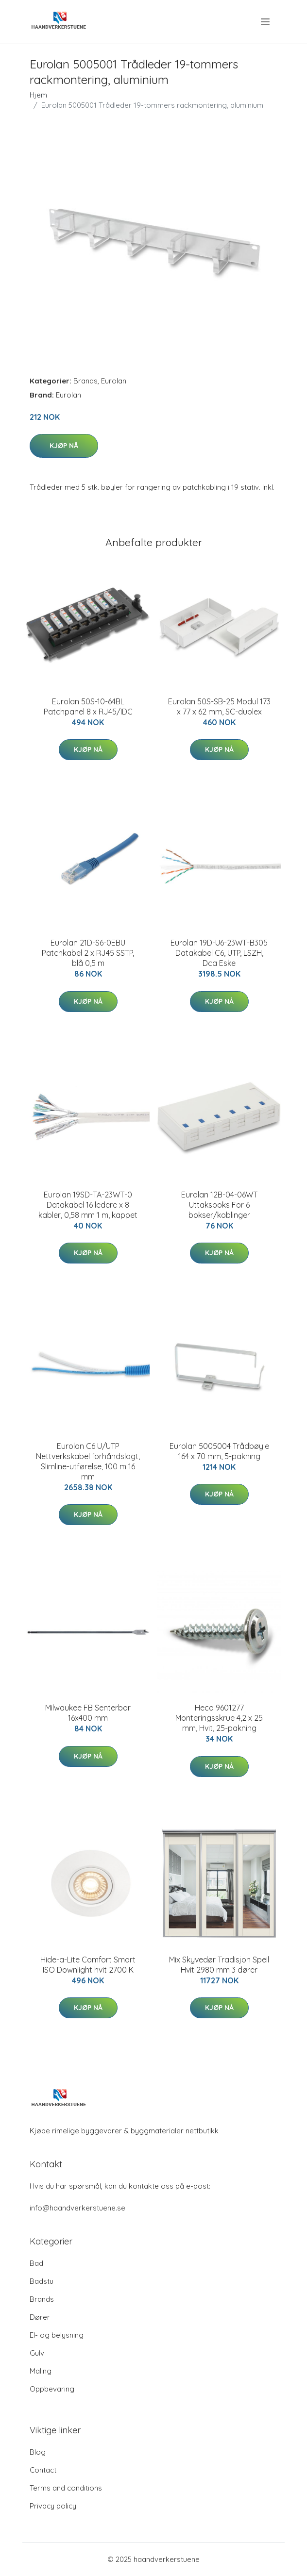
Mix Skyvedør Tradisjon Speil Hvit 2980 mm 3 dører (219, 1965)
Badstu (41, 2281)
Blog (38, 2452)
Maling (40, 2371)
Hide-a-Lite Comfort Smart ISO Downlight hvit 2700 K (88, 1965)
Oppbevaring (52, 2388)
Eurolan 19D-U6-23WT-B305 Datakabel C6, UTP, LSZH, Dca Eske (219, 953)
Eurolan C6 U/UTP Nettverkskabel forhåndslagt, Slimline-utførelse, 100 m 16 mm (88, 1461)
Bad (36, 2263)
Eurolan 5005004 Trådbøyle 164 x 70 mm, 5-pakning (219, 1451)
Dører (40, 2317)
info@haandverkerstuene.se (77, 2207)
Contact (43, 2470)
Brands (85, 380)
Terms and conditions (66, 2488)
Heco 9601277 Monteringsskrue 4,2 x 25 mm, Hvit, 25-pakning (219, 1718)
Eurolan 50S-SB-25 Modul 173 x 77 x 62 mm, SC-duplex (219, 706)
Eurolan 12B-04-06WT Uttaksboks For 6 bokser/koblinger (219, 1205)
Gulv (37, 2353)
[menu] (266, 22)
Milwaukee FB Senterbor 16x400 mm (88, 1713)
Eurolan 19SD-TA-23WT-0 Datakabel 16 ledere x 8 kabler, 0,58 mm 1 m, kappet (87, 1205)
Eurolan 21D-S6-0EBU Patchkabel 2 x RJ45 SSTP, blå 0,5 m (88, 953)
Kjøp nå (64, 445)
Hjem (38, 95)
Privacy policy (53, 2505)
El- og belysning (57, 2335)
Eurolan (113, 380)
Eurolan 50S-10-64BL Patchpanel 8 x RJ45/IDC (88, 706)
